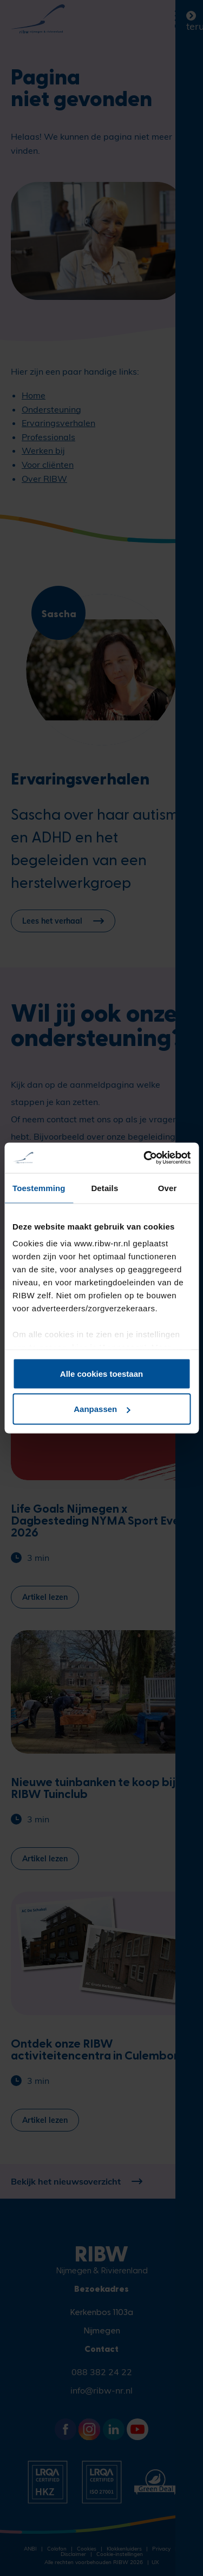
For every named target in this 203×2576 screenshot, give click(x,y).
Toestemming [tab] (39, 1187)
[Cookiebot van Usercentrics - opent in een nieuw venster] (145, 1158)
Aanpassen (102, 1409)
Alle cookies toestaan (101, 1373)
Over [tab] (167, 1187)
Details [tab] (104, 1187)
